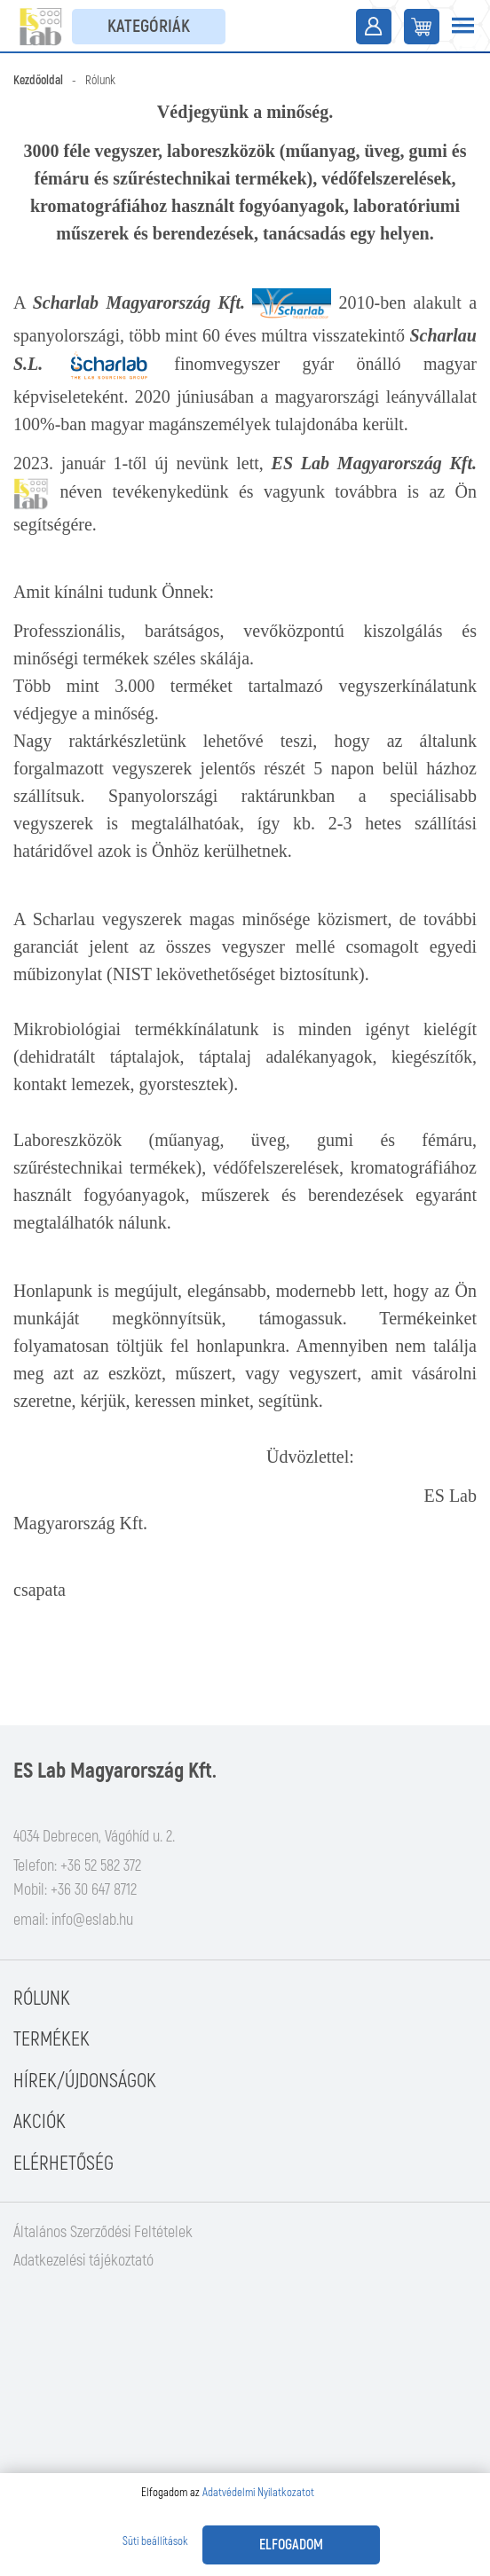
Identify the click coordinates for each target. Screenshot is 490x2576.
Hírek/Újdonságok (84, 2081)
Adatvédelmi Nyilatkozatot (258, 2493)
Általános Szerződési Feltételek (103, 2232)
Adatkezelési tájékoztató (83, 2260)
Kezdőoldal (38, 80)
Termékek (51, 2039)
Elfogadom (291, 2545)
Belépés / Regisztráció (374, 26)
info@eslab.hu (92, 1920)
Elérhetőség (63, 2163)
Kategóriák (148, 26)
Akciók (39, 2121)
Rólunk (41, 1998)
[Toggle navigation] (462, 26)
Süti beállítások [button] (155, 2541)
